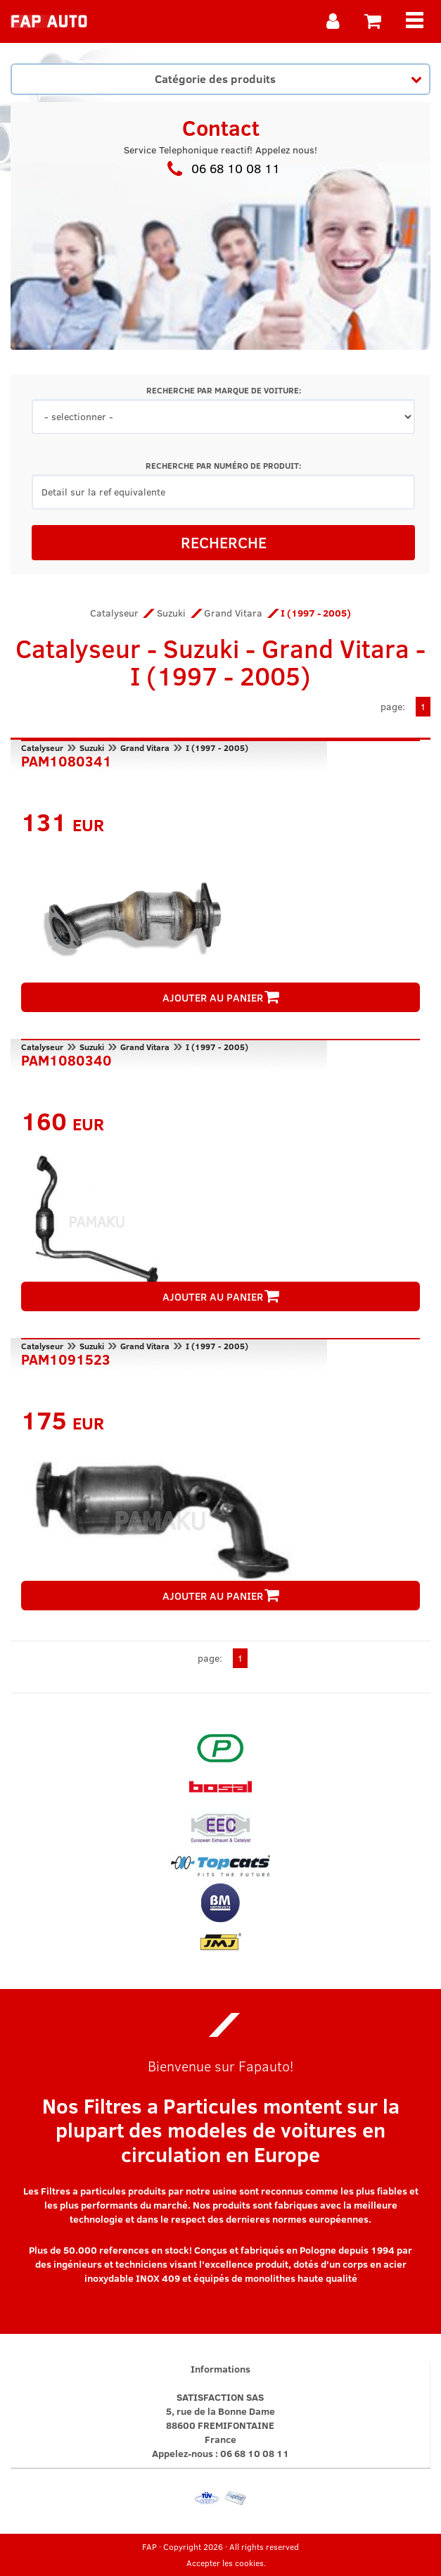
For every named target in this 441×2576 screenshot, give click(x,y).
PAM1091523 (65, 1357)
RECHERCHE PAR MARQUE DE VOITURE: (223, 390)
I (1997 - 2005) (217, 747)
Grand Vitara (233, 612)
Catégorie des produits (288, 78)
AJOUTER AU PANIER (220, 997)
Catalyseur (114, 612)
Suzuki (171, 612)
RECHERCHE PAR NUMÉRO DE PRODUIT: (223, 465)
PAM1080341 (66, 759)
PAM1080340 (66, 1058)
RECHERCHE (224, 542)
